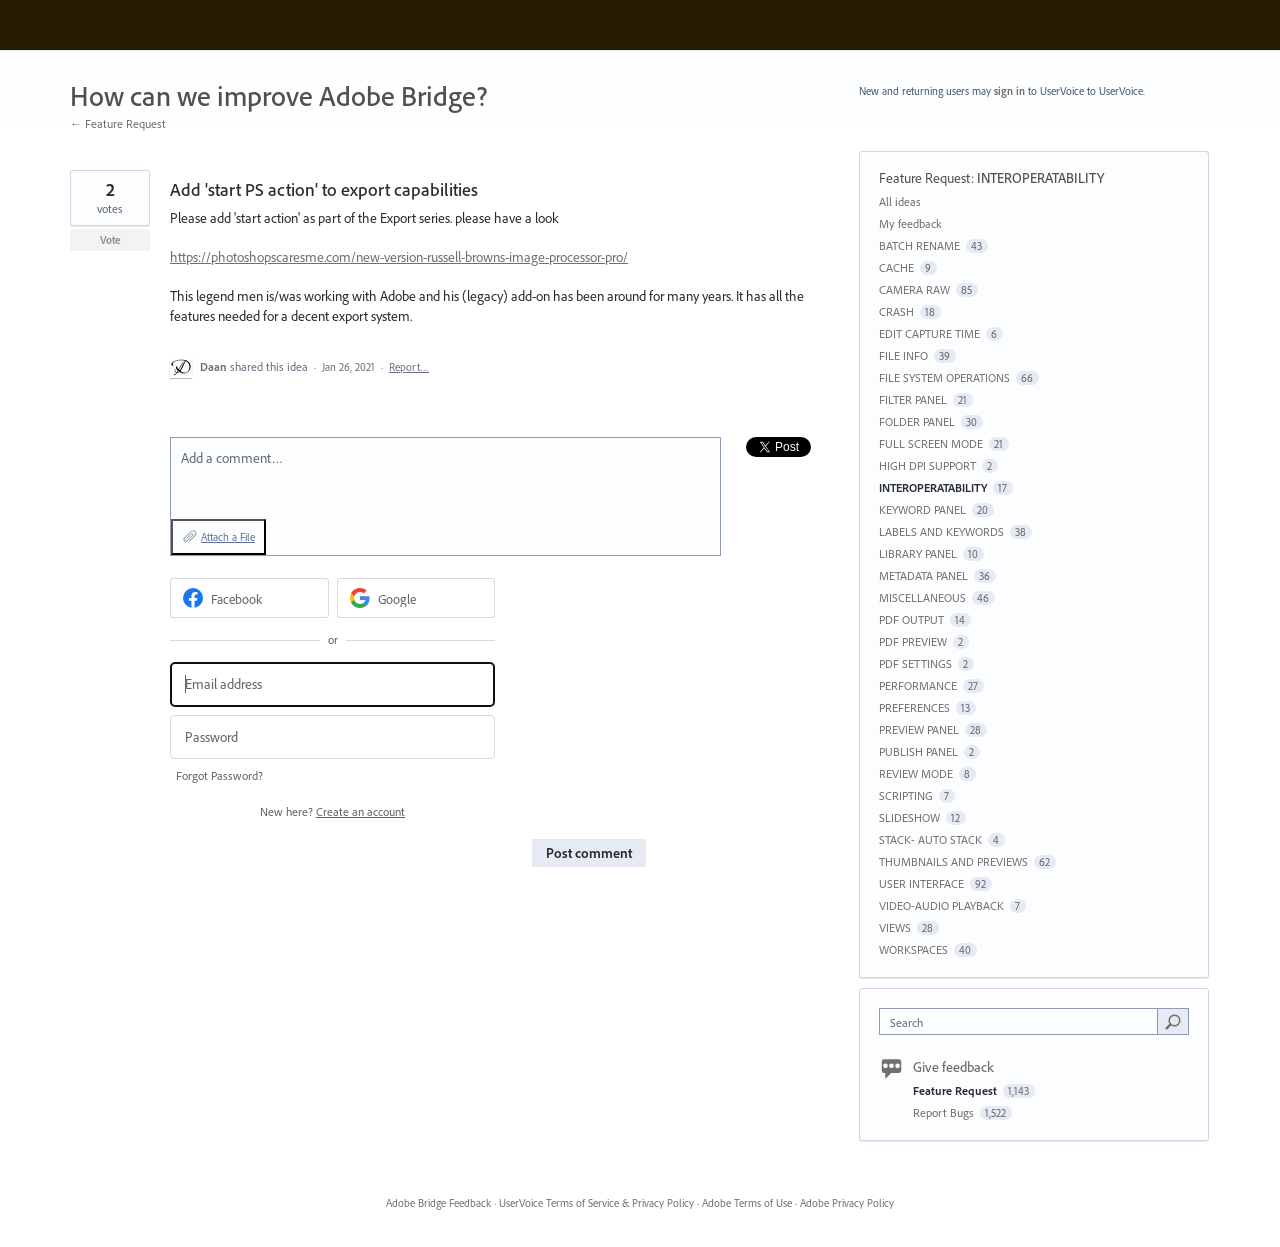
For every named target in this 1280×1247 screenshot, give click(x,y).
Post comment (589, 853)
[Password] (332, 737)
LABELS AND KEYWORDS (941, 531)
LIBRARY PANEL (918, 553)
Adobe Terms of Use (747, 1203)
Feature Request (925, 178)
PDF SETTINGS (915, 663)
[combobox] (1023, 1021)
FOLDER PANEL (917, 421)
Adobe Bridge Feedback (438, 1203)
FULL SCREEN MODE (931, 443)
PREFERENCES (914, 707)
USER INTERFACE (921, 883)
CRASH (896, 311)
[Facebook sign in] (249, 598)
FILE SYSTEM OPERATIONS (944, 377)
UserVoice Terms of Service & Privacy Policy (596, 1203)
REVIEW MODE (916, 773)
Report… (409, 367)
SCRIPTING (906, 795)
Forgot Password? (219, 775)
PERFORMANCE (918, 685)
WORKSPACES (913, 949)
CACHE (896, 267)
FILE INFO (903, 355)
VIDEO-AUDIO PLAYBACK (941, 905)
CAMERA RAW (914, 289)
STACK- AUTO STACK (930, 839)
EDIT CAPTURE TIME (929, 333)
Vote (110, 240)
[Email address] (332, 684)
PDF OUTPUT (911, 619)
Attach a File (228, 537)
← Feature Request (118, 123)
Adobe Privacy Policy (847, 1203)
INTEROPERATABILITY (1040, 178)
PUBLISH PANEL (918, 751)
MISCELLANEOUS (922, 597)
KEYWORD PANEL (922, 509)
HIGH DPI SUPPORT (927, 465)
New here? (332, 811)
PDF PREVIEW (913, 641)
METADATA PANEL (923, 575)
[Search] (1173, 1021)
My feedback (910, 223)
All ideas (900, 201)
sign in (1009, 91)
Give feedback (953, 1067)
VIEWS (895, 927)
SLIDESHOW (909, 817)
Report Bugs (945, 1112)
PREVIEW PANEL (919, 729)
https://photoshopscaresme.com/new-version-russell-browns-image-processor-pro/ (399, 257)
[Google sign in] (416, 598)
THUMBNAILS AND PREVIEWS (953, 861)
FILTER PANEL (913, 399)
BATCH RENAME (919, 245)
